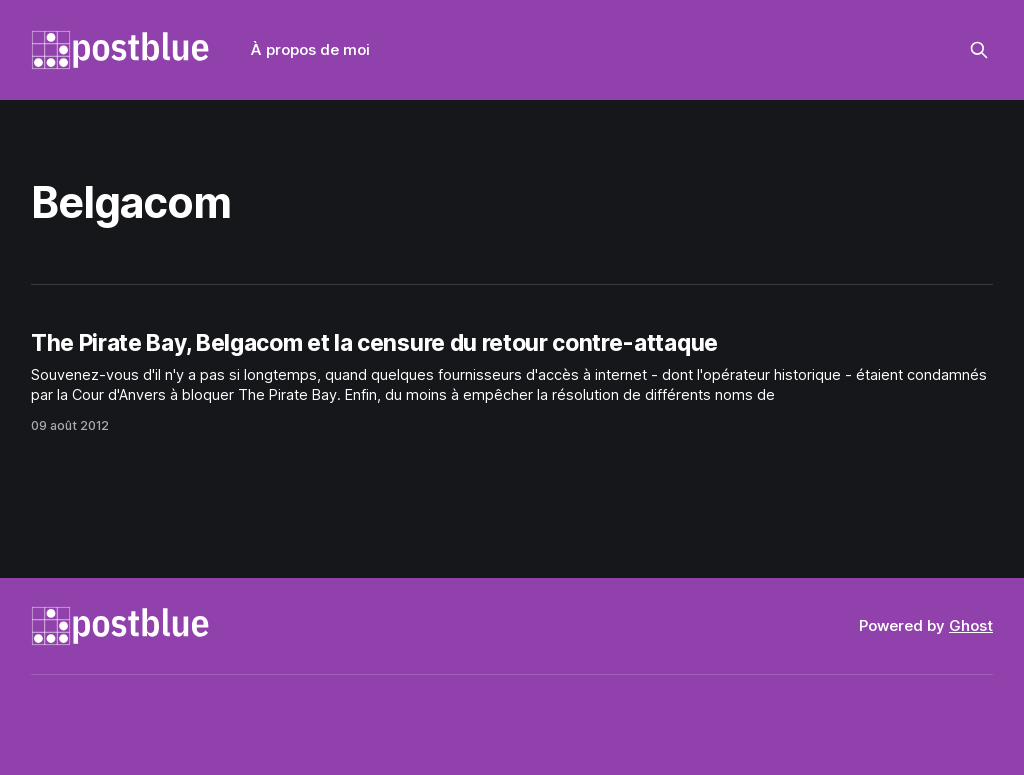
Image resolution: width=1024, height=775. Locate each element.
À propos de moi (310, 49)
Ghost (971, 625)
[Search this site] (979, 50)
